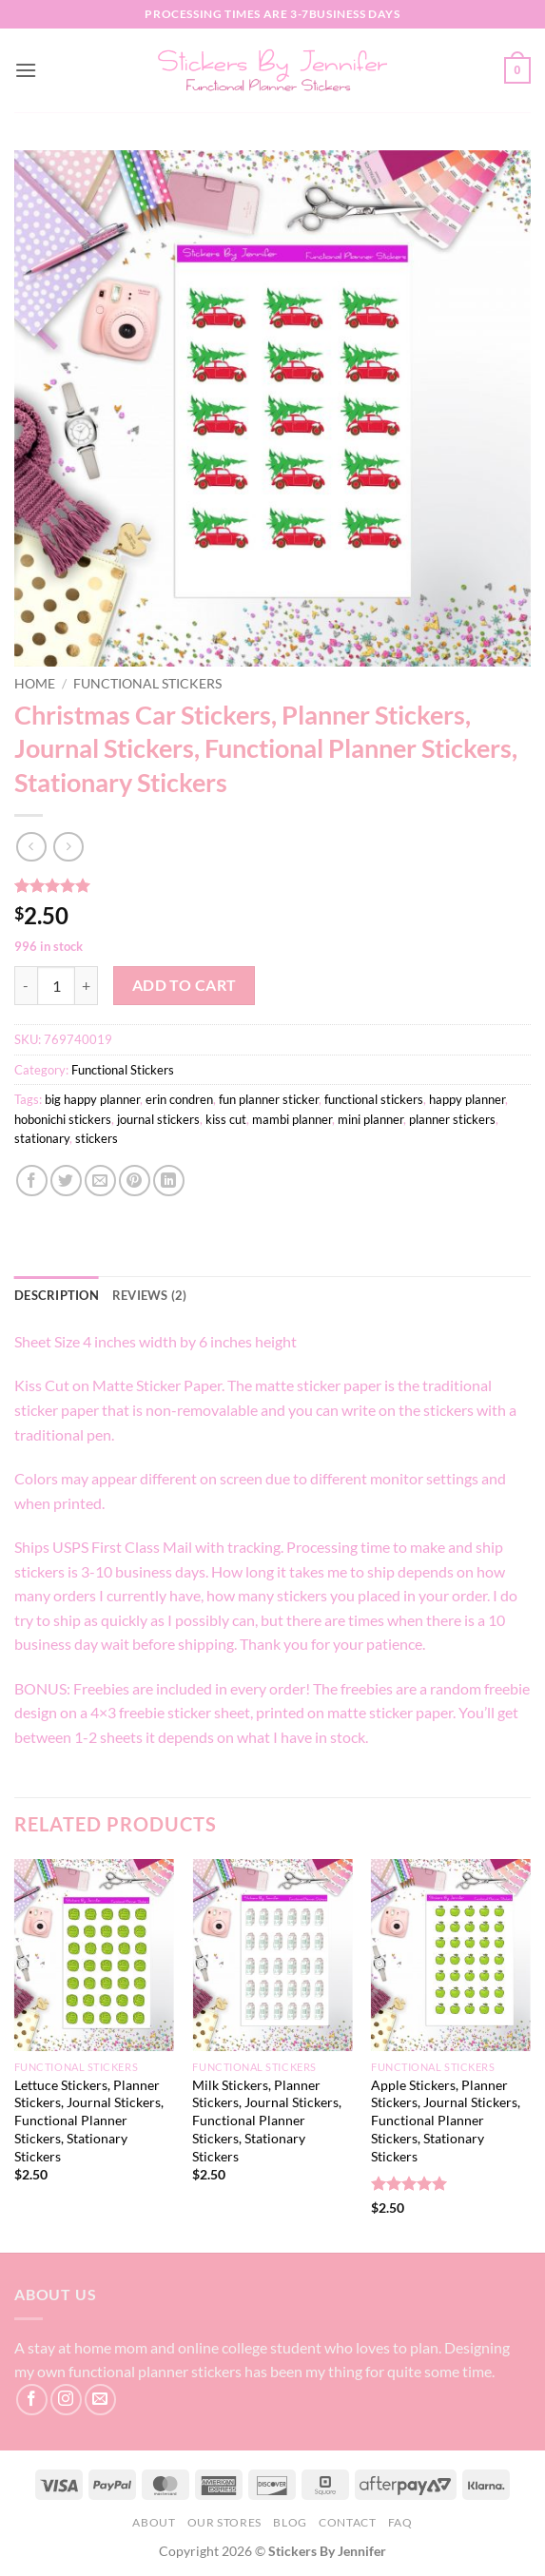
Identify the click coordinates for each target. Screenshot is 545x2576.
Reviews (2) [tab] (149, 1295)
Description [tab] (56, 1295)
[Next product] (31, 847)
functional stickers (373, 1099)
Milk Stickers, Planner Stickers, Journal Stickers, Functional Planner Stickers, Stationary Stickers (266, 2120)
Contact (347, 2522)
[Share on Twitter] (66, 1180)
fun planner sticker (269, 1099)
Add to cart (184, 985)
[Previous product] (68, 847)
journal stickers (158, 1119)
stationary (41, 1138)
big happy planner (92, 1099)
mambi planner (292, 1119)
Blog (289, 2522)
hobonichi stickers (62, 1119)
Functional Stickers (147, 683)
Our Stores (224, 2522)
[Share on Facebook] (32, 1180)
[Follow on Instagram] (66, 2399)
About (153, 2522)
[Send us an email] (100, 2399)
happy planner (467, 1099)
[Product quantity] (56, 985)
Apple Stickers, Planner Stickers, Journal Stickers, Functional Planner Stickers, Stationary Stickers (445, 2120)
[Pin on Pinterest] (134, 1180)
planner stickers (452, 1119)
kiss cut (225, 1119)
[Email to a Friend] (100, 1180)
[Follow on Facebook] (32, 2399)
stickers (96, 1138)
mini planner (370, 1119)
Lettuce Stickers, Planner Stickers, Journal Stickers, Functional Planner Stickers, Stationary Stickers (89, 2120)
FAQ (400, 2522)
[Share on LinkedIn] (169, 1180)
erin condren (179, 1099)
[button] (25, 70)
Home (34, 683)
